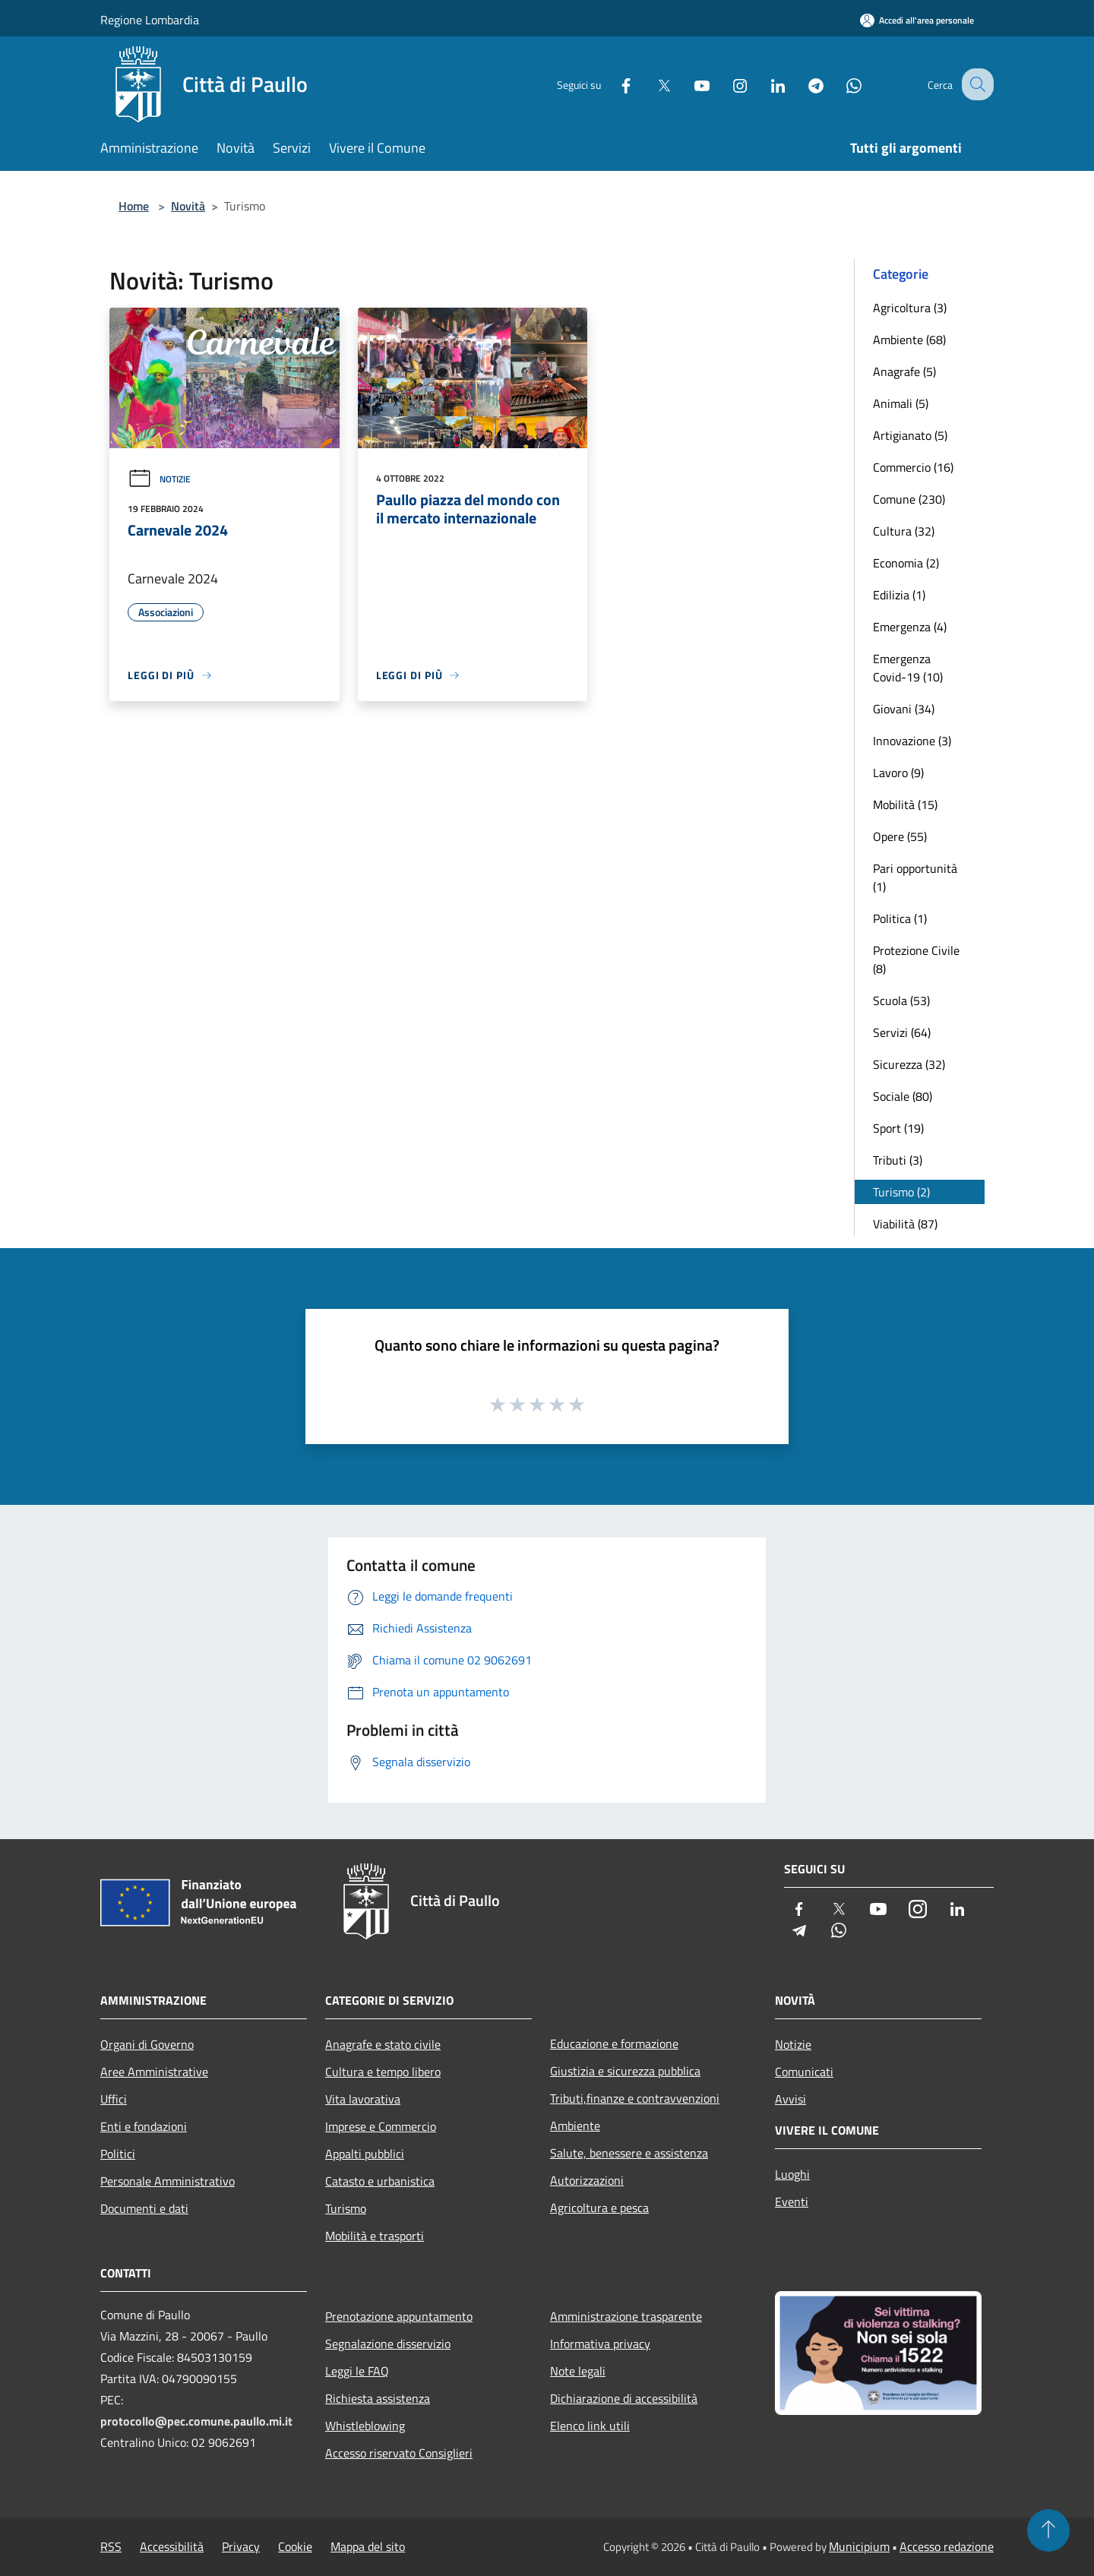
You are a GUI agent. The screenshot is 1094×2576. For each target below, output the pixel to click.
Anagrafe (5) (904, 371)
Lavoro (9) (898, 772)
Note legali (577, 2371)
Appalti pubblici (364, 2154)
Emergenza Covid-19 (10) (908, 668)
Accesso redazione (947, 2546)
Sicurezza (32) (909, 1064)
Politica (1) (900, 918)
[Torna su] (1048, 2530)
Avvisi (790, 2099)
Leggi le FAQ (357, 2371)
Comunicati (804, 2071)
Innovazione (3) (912, 741)
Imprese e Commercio (380, 2126)
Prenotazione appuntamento (399, 2316)
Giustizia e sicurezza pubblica (625, 2071)
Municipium (859, 2546)
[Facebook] (612, 84)
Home (134, 206)
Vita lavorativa (362, 2099)
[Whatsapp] (840, 84)
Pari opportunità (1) (915, 877)
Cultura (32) (903, 531)
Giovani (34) (903, 709)
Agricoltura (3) (910, 308)
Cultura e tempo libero (383, 2071)
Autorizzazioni (587, 2180)
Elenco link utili (590, 2425)
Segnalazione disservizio (388, 2343)
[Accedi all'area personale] (917, 20)
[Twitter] (650, 84)
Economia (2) (906, 563)
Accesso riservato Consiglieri (399, 2453)
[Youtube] (688, 84)
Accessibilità (172, 2546)
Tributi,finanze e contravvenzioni (634, 2098)
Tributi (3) (897, 1160)
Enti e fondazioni (143, 2126)
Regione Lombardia (149, 20)
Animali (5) (900, 403)
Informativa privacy (600, 2343)
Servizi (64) (902, 1032)
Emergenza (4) (910, 627)
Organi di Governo (147, 2044)
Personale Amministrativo (167, 2181)
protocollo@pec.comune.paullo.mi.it (196, 2421)
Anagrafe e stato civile (383, 2044)
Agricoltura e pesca (599, 2207)
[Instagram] (726, 84)
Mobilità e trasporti (374, 2236)
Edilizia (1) (899, 595)
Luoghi (792, 2174)
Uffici (113, 2099)
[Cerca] (975, 84)
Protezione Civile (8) (916, 959)
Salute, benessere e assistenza (629, 2153)
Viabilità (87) (905, 1224)
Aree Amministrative (154, 2071)
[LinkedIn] (764, 84)
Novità (188, 206)
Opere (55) (900, 836)
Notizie (159, 479)
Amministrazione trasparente (626, 2316)
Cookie (295, 2546)
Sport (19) (898, 1128)
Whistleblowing (365, 2425)
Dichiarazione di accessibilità (623, 2398)
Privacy (241, 2546)
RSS (111, 2546)
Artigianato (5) (910, 435)
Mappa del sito (367, 2546)
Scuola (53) (901, 1000)
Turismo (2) (901, 1192)
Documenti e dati (144, 2208)
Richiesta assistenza (377, 2398)
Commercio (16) (913, 467)
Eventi (791, 2201)
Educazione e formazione (614, 2043)
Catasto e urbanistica (380, 2181)
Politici (117, 2154)
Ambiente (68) (909, 339)
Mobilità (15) (905, 804)
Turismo (345, 2208)
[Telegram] (802, 84)
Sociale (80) (902, 1096)
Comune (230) (909, 499)
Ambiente (575, 2125)
